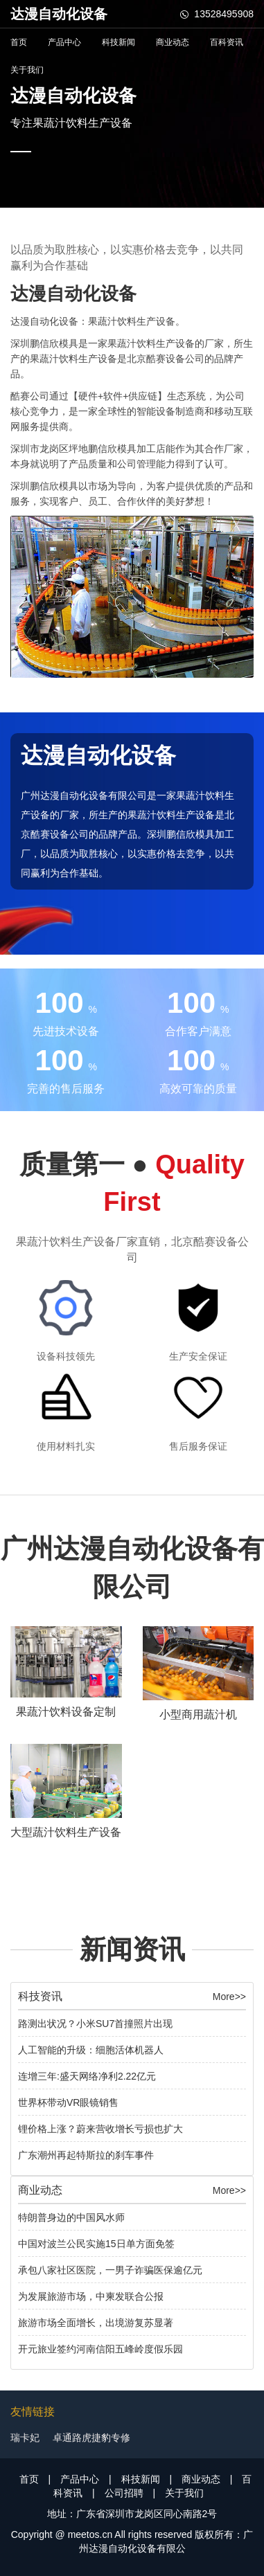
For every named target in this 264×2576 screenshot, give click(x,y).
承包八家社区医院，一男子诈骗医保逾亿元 (110, 2270)
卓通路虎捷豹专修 (91, 2437)
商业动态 (172, 42)
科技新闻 (118, 42)
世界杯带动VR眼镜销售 (68, 2102)
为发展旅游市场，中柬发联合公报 (91, 2296)
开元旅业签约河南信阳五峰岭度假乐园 (100, 2348)
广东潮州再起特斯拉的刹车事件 (86, 2155)
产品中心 (64, 42)
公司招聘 (124, 2492)
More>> (229, 1996)
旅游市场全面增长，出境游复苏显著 (95, 2322)
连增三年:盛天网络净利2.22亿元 (87, 2076)
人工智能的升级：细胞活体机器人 (91, 2049)
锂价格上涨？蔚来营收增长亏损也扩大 (100, 2128)
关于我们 (27, 70)
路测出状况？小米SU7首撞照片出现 (95, 2023)
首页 (18, 42)
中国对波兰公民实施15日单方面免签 (96, 2243)
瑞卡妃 (24, 2437)
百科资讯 (226, 42)
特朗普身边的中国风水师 (71, 2217)
